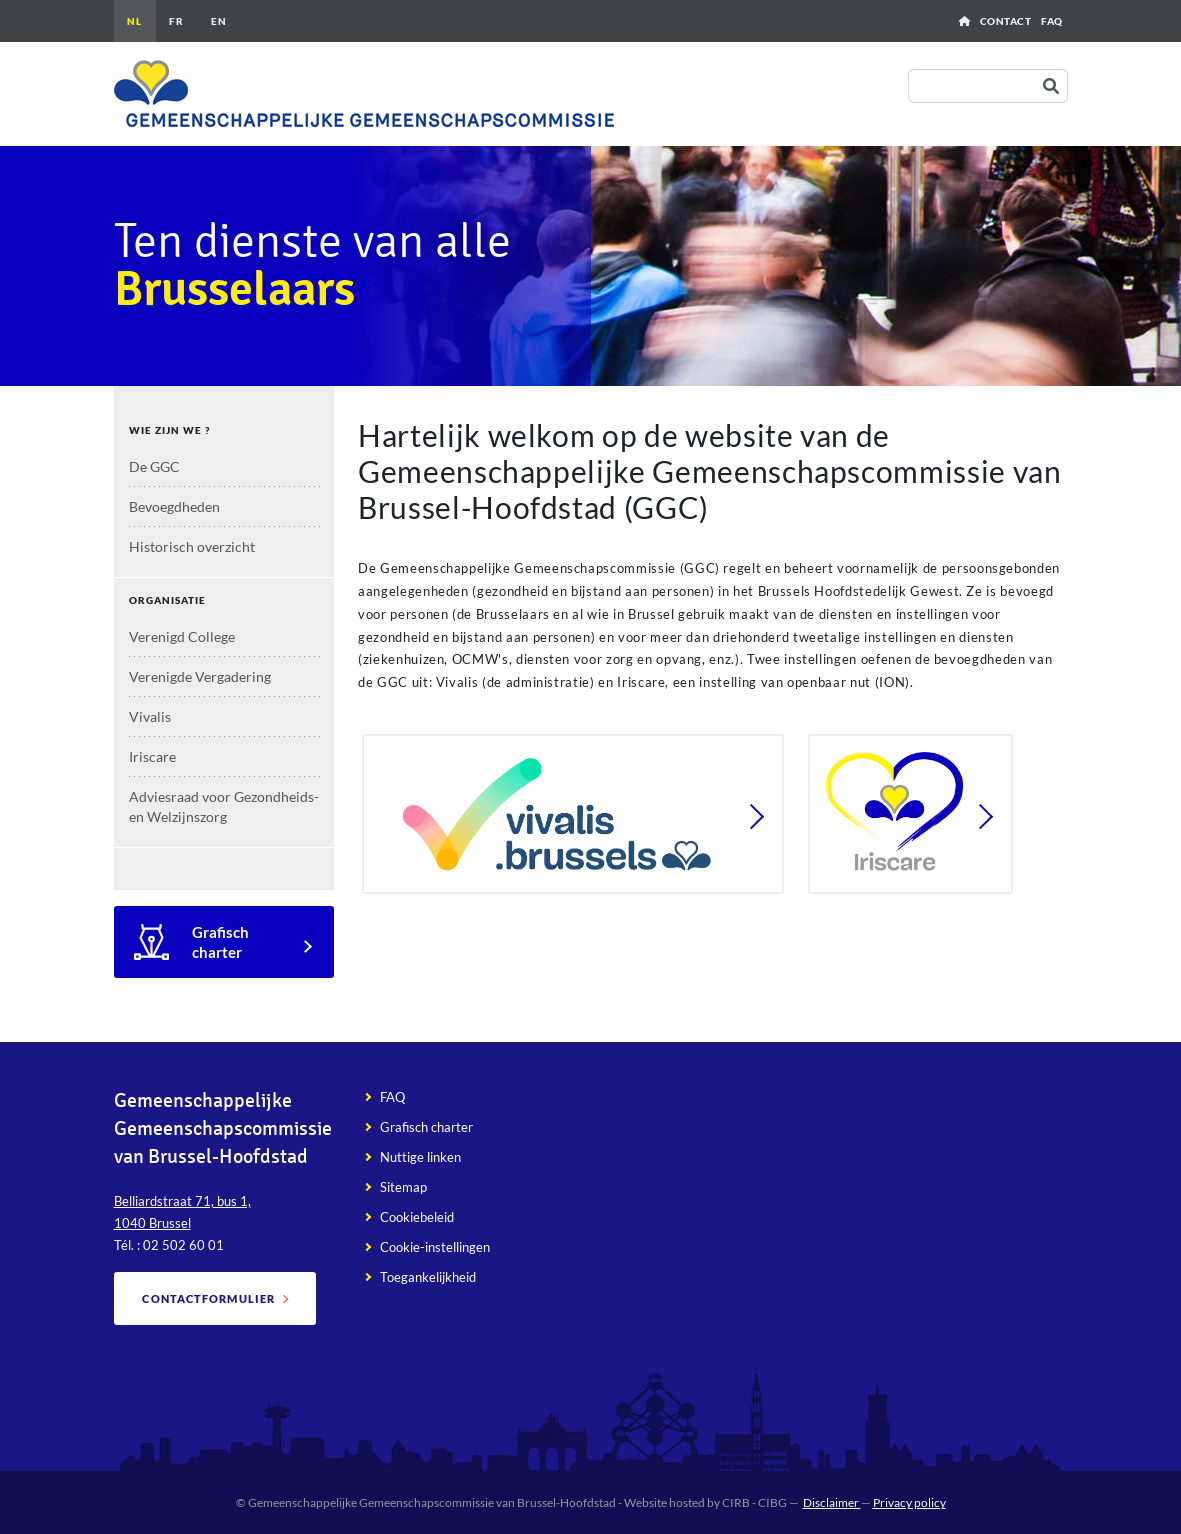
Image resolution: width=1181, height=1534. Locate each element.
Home (964, 21)
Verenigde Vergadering (200, 676)
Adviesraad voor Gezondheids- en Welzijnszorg (224, 806)
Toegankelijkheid (428, 1277)
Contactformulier (208, 1298)
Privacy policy (909, 1502)
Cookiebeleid (417, 1217)
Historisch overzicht (192, 546)
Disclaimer (832, 1502)
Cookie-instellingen (435, 1247)
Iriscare (152, 756)
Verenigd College (182, 636)
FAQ (1052, 21)
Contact (1006, 21)
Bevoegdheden (174, 506)
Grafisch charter (220, 942)
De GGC (154, 466)
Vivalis (150, 716)
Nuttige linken (420, 1157)
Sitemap (403, 1187)
